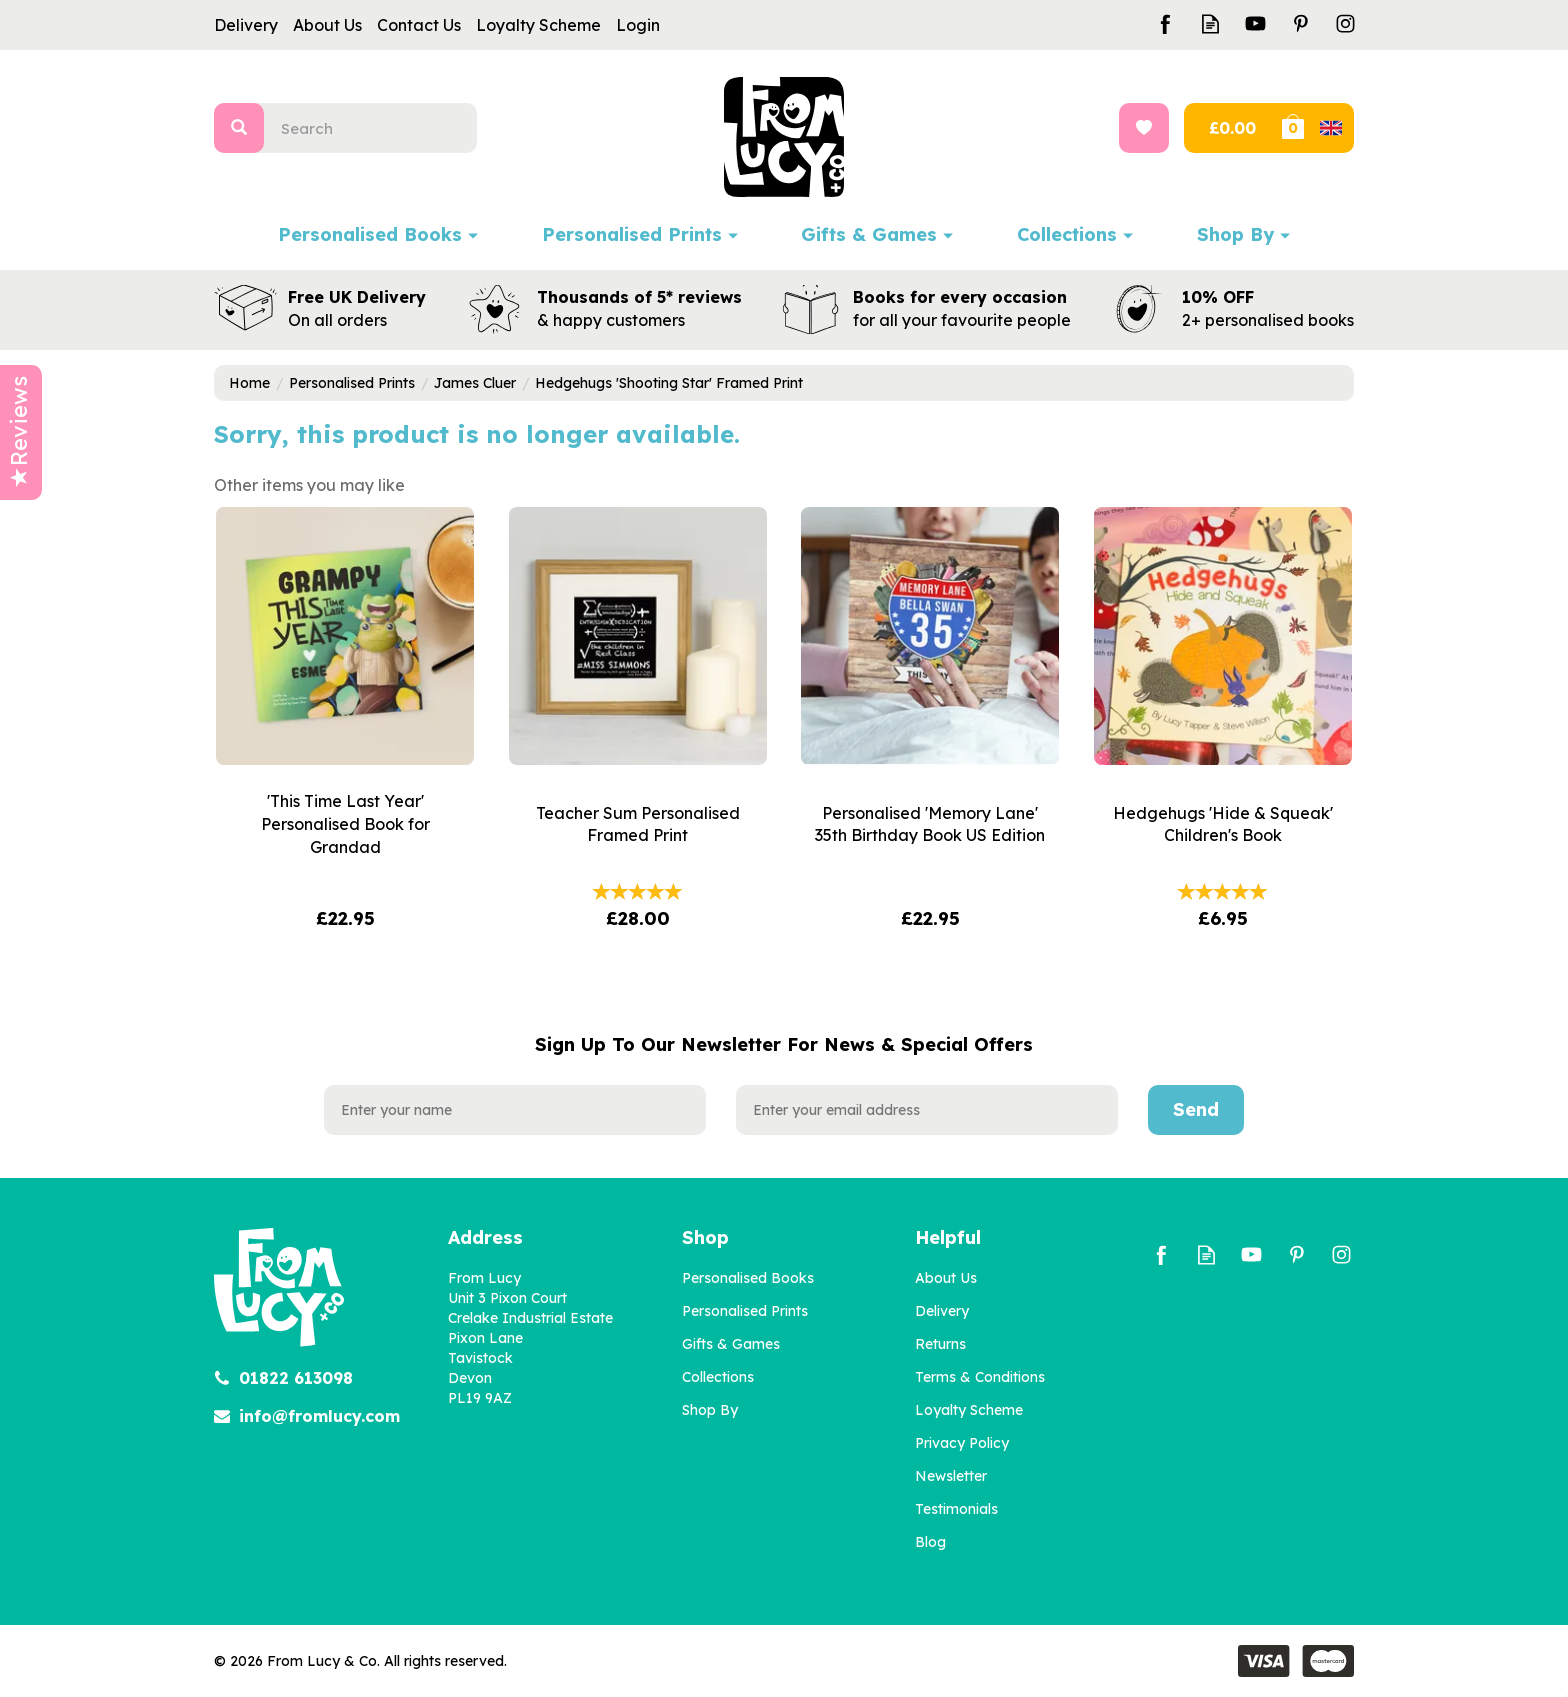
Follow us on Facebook (1165, 23)
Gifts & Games (731, 1344)
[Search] (378, 128)
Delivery (942, 1311)
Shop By (710, 1410)
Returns (940, 1344)
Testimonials (956, 1509)
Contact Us (419, 25)
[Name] (515, 1110)
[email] (927, 1110)
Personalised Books (748, 1278)
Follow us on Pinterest (1300, 23)
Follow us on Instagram (1345, 23)
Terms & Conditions (980, 1377)
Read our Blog (1210, 23)
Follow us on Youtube (1255, 23)
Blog (930, 1542)
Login (638, 25)
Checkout (1230, 128)
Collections (718, 1377)
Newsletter (951, 1476)
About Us (946, 1278)
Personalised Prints (745, 1311)
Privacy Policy (962, 1443)
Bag (1316, 128)
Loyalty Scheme (969, 1410)
